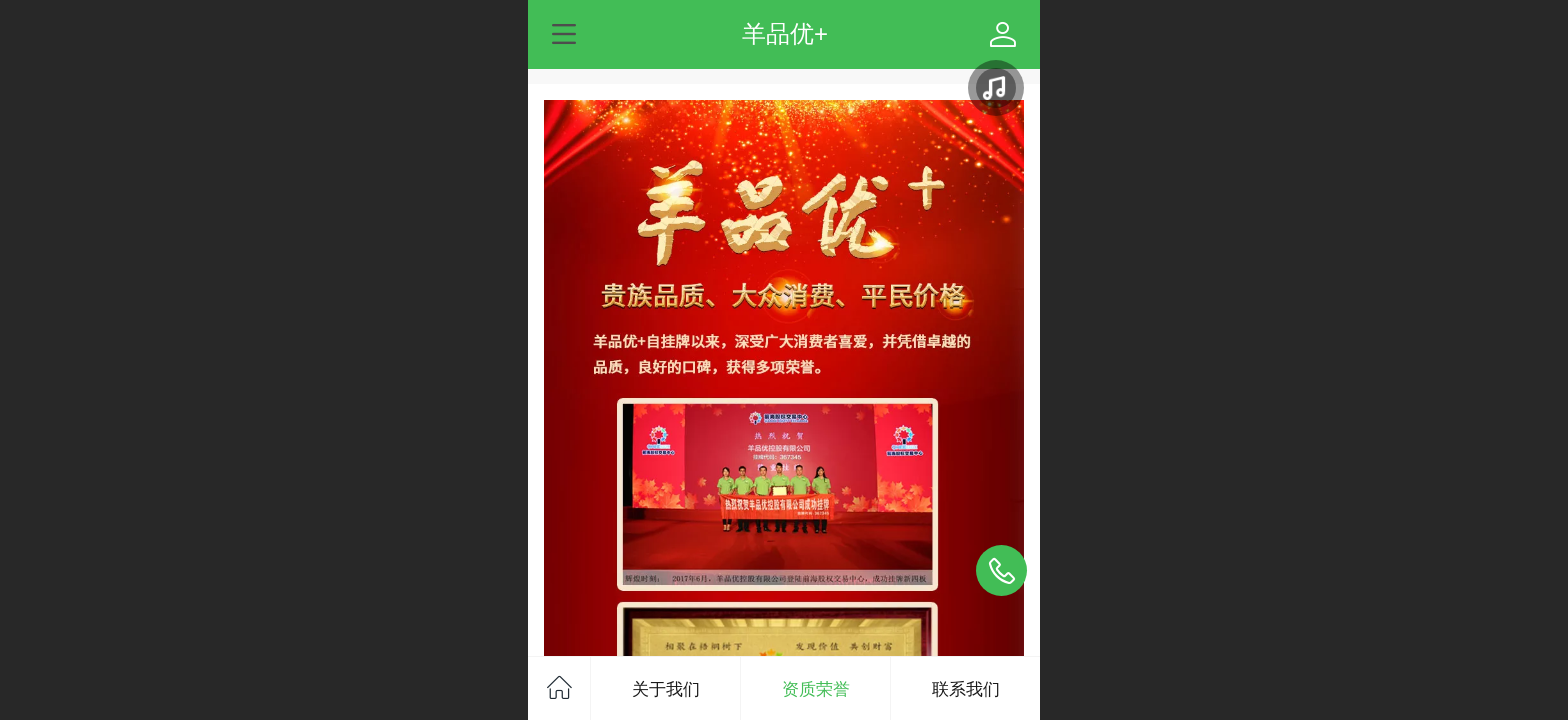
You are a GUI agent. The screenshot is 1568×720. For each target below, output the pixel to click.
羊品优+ (785, 33)
